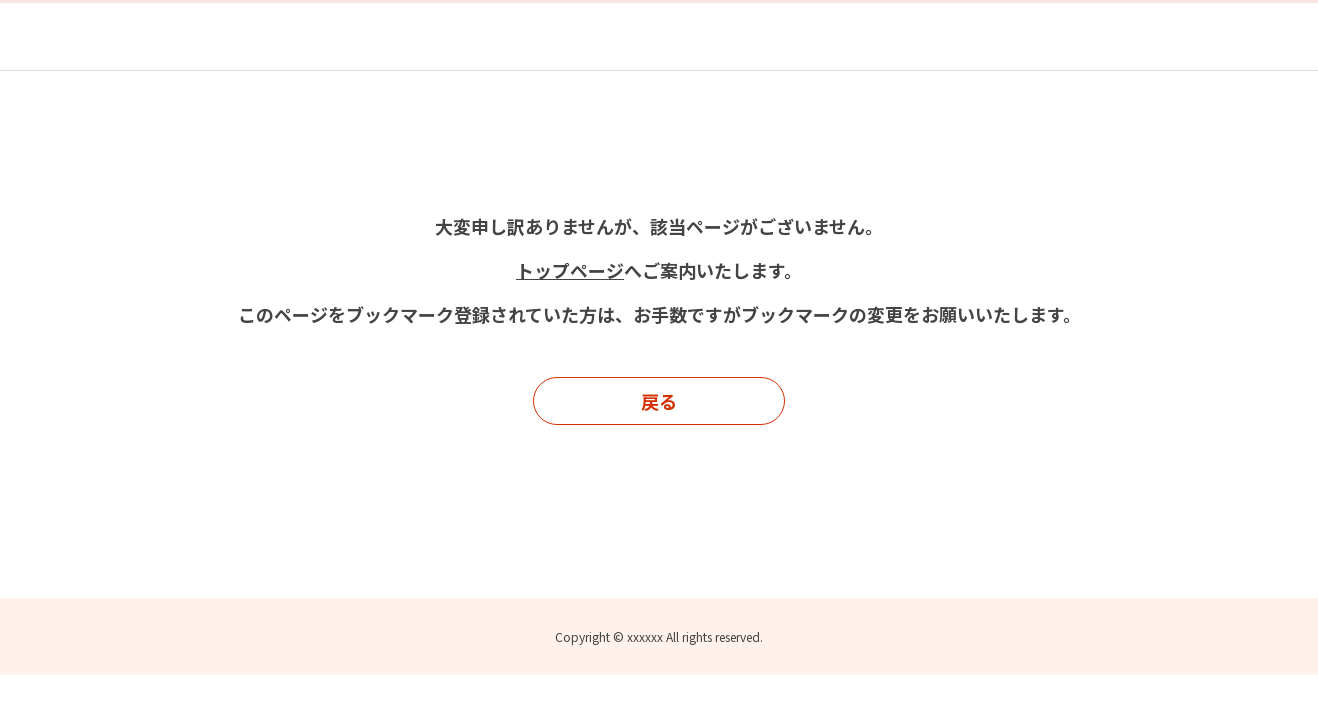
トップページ (570, 270)
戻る (659, 401)
